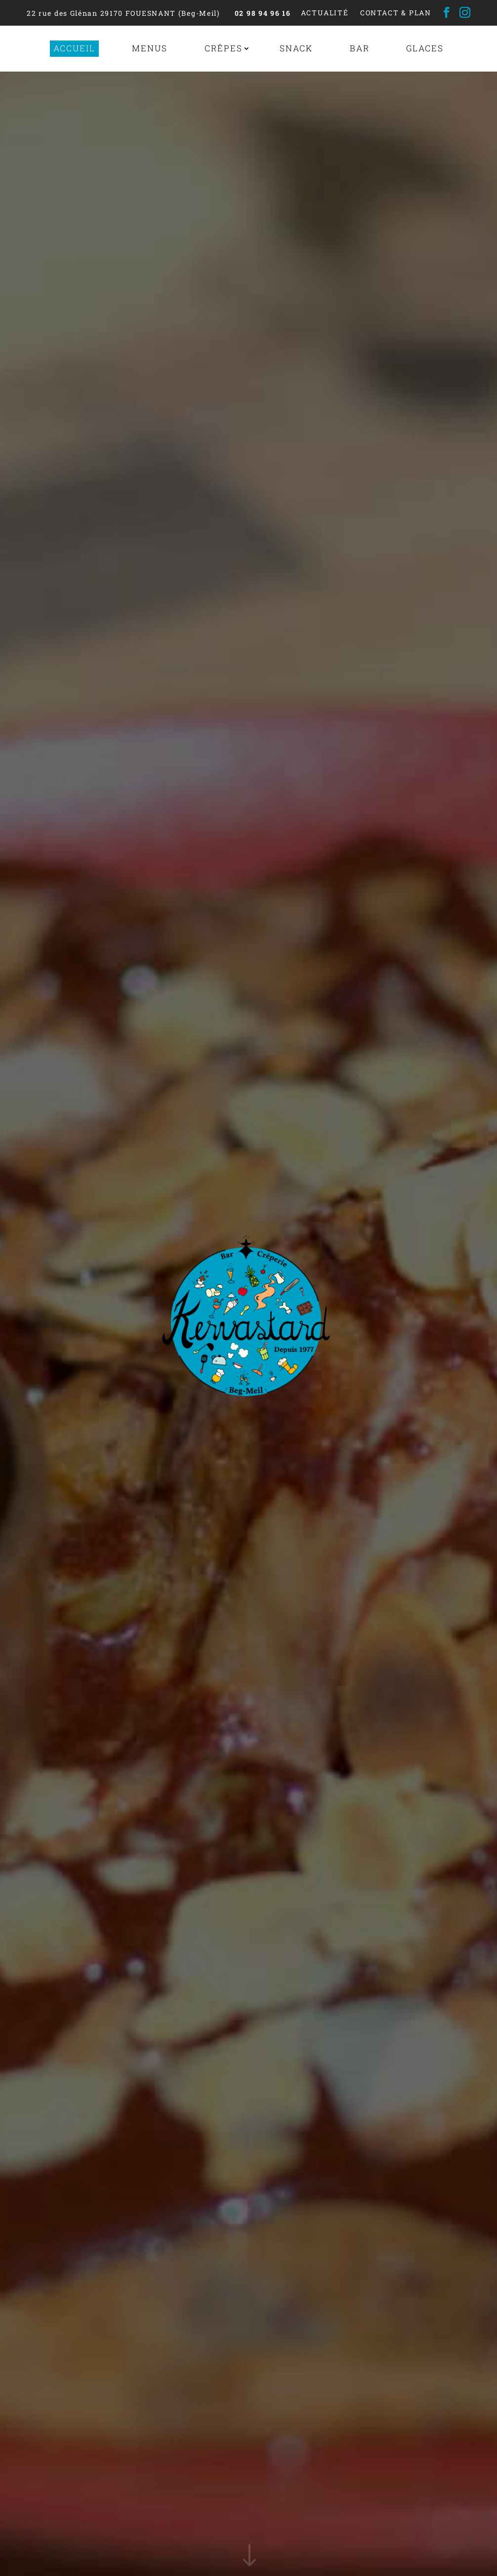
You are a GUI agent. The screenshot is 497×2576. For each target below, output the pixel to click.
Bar (360, 48)
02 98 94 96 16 (263, 13)
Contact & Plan (395, 12)
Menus (149, 48)
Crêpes (224, 48)
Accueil (74, 48)
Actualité (325, 12)
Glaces (425, 48)
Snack (296, 48)
